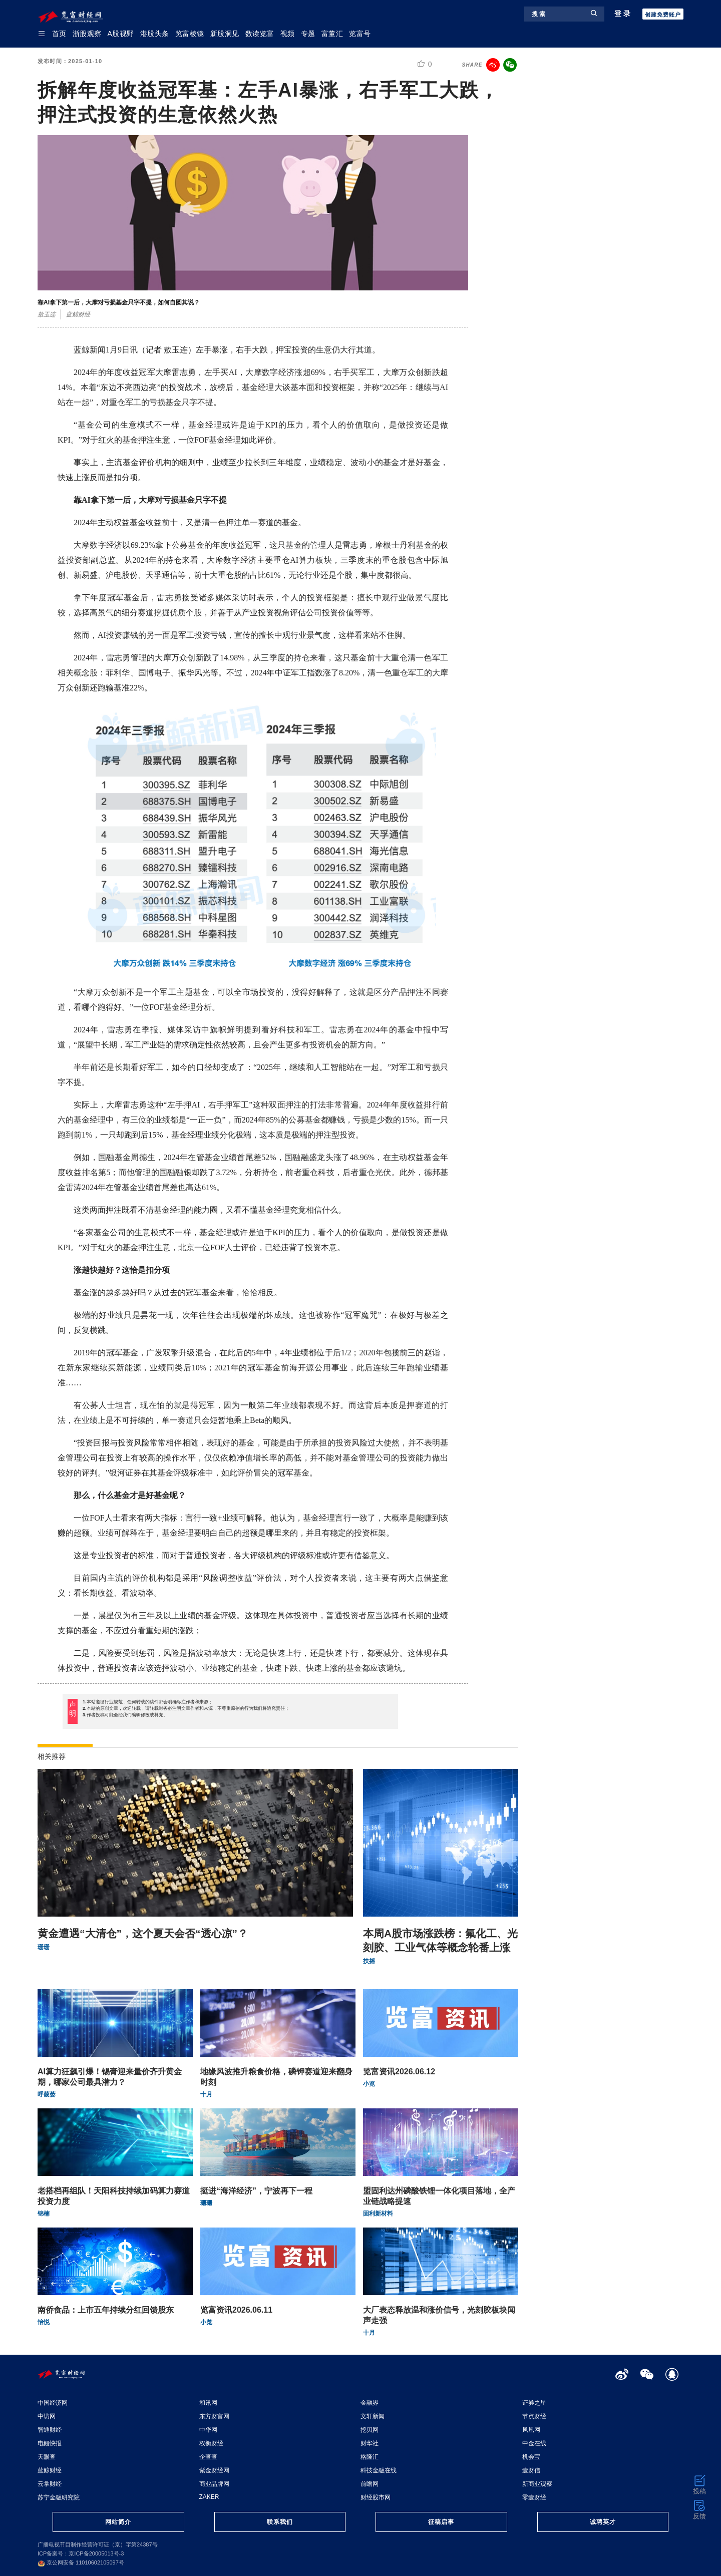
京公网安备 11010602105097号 (81, 2562)
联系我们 (280, 2521)
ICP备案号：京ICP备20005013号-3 (81, 2553)
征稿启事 (441, 2521)
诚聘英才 (603, 2521)
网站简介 (118, 2521)
